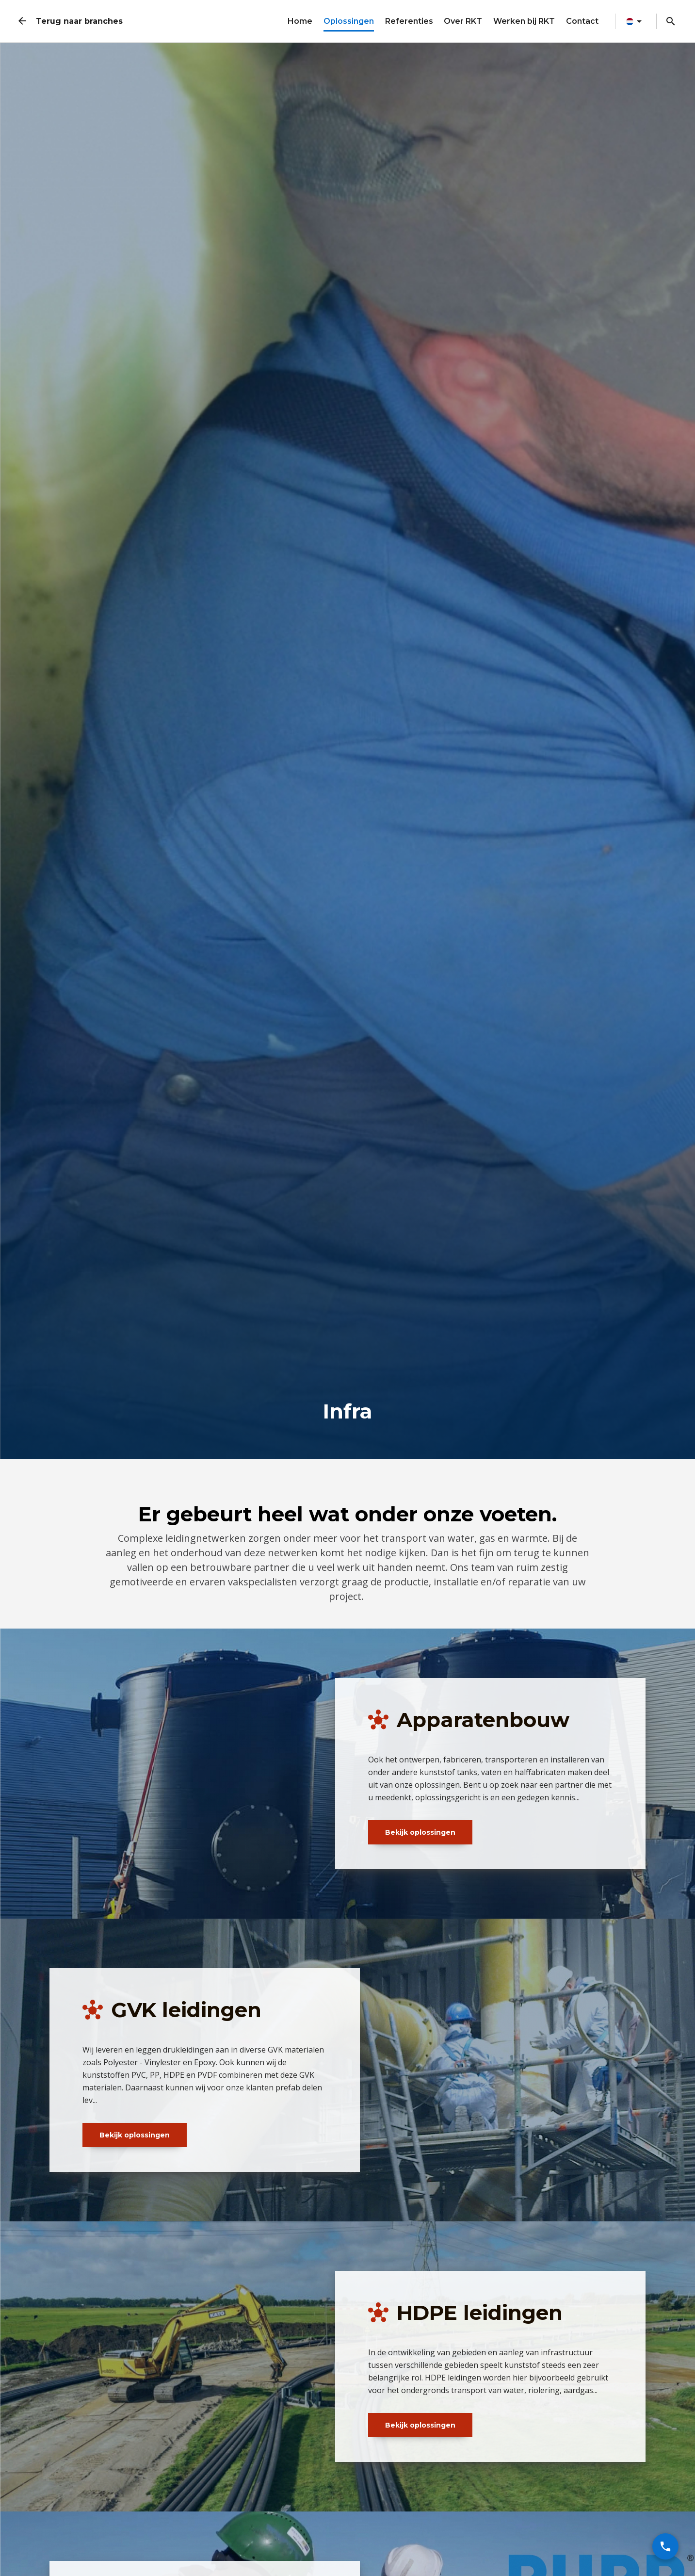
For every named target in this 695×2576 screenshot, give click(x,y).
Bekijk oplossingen (420, 1832)
